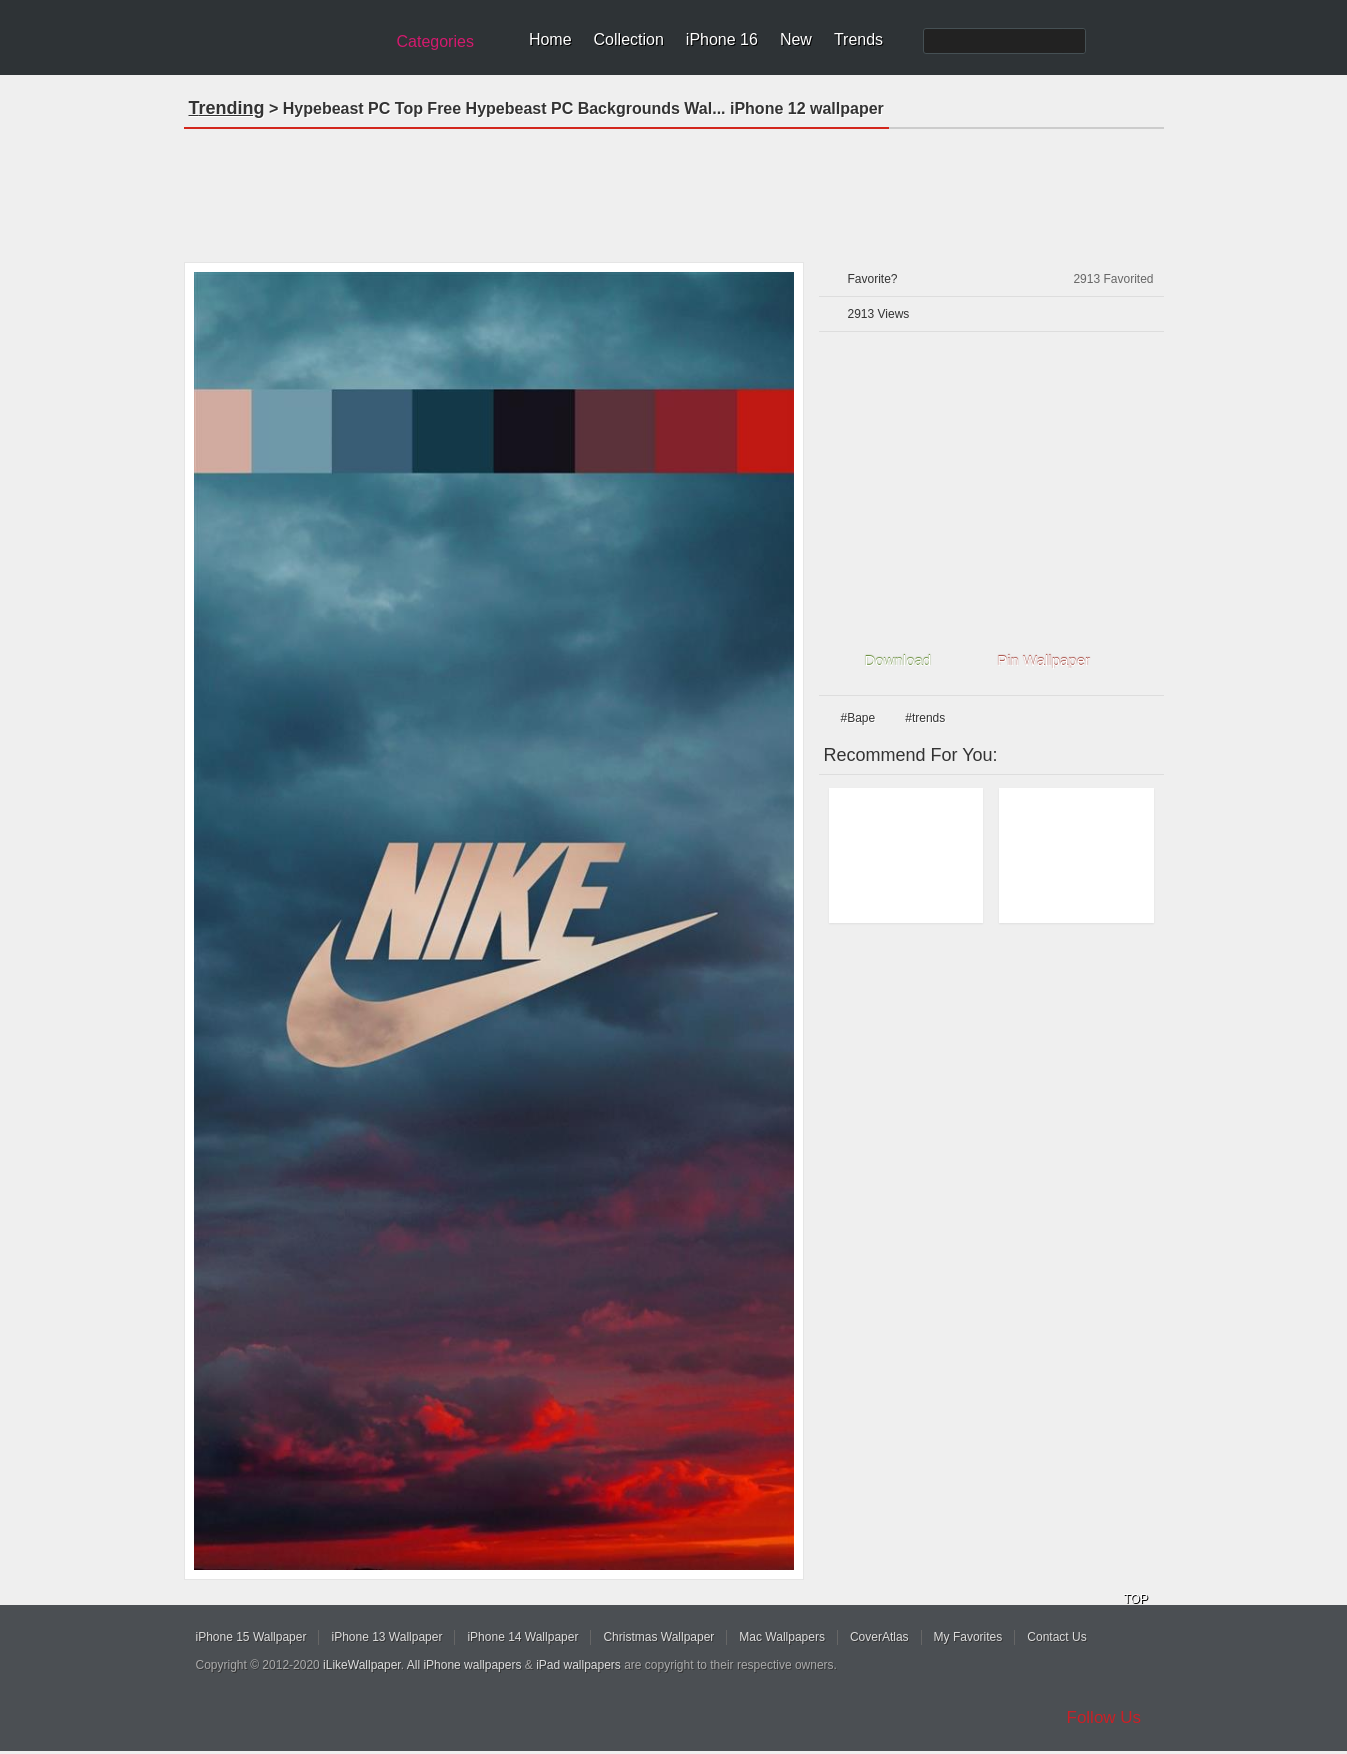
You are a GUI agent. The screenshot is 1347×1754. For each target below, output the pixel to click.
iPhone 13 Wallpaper (386, 1637)
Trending (227, 108)
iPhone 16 (722, 39)
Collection (629, 39)
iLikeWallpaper (362, 1665)
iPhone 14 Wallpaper (522, 1637)
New (796, 39)
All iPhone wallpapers (464, 1665)
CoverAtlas (879, 1637)
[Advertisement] (674, 189)
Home (550, 39)
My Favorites (968, 1637)
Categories (435, 41)
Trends (858, 39)
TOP (1136, 1599)
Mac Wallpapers (782, 1637)
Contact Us (1056, 1637)
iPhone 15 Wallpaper (251, 1637)
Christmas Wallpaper (658, 1637)
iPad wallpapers (578, 1665)
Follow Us (1104, 1717)
